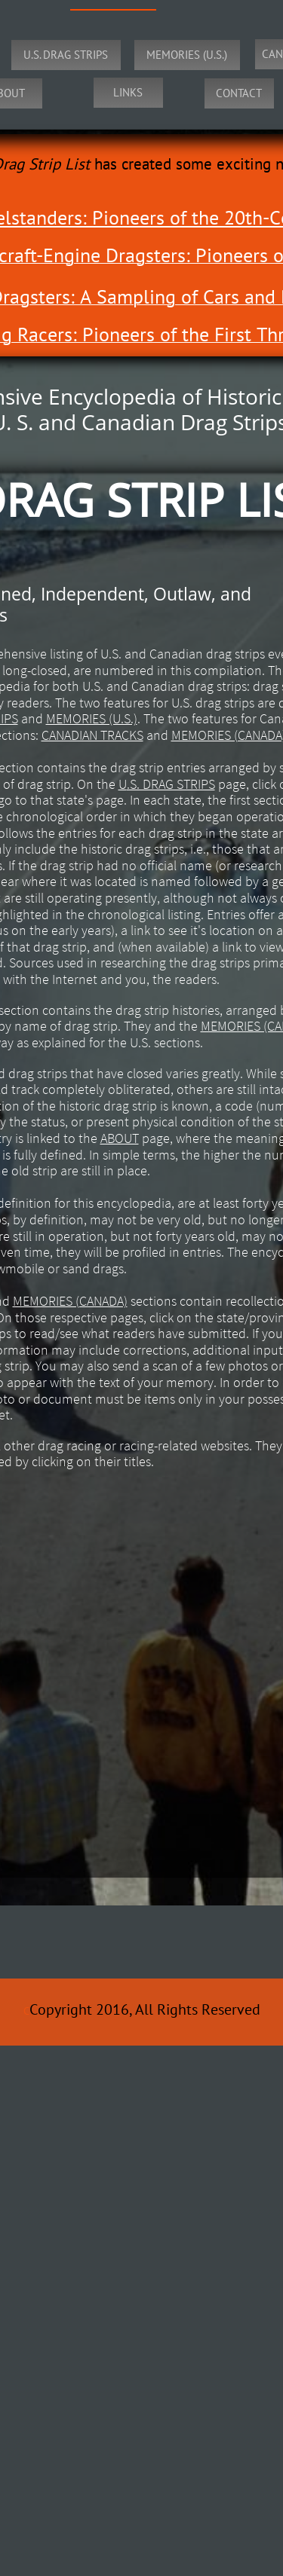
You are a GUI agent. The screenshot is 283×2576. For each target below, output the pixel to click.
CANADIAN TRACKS (92, 735)
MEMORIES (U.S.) (91, 718)
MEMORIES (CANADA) (70, 1300)
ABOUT (119, 1138)
